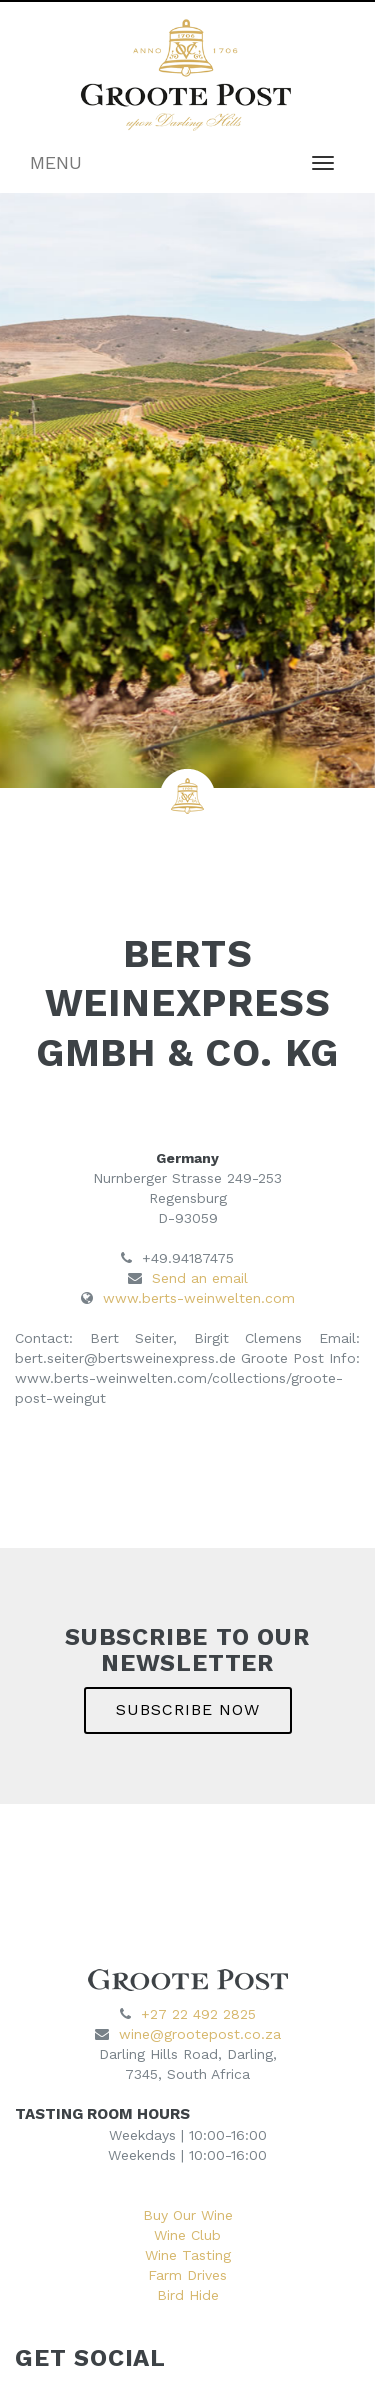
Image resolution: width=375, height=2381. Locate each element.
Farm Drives (187, 2275)
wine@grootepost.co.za (200, 2034)
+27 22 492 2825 (198, 2014)
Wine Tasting (188, 2255)
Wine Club (187, 2235)
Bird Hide (188, 2295)
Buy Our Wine (188, 2215)
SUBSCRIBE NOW (188, 1709)
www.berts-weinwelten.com (199, 1298)
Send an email (200, 1278)
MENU (56, 162)
